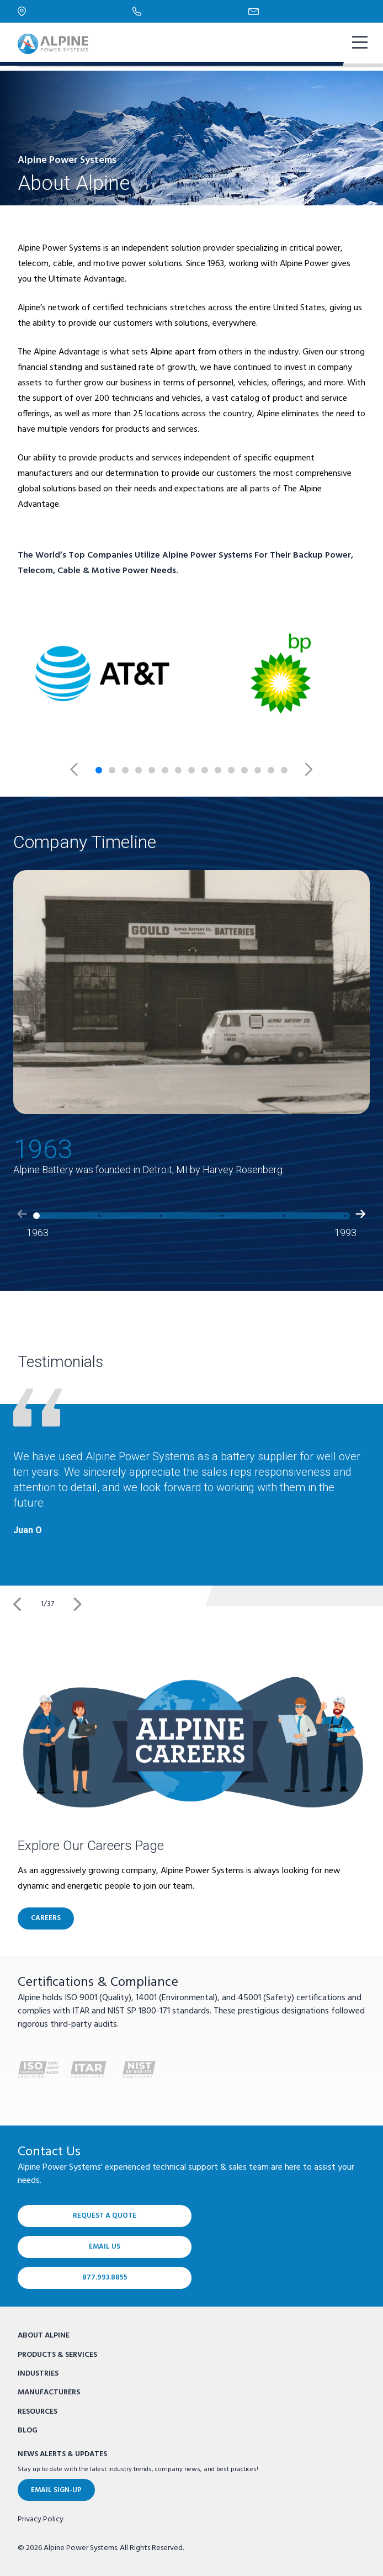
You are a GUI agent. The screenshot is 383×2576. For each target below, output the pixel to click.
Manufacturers (49, 2392)
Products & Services (57, 2355)
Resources (37, 2411)
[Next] (77, 1604)
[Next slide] (301, 770)
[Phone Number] (190, 11)
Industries (38, 2373)
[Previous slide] (81, 770)
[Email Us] (306, 11)
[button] (22, 1229)
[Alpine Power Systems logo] (53, 44)
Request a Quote (104, 2216)
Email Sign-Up (56, 2490)
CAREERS (46, 1918)
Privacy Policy (40, 2519)
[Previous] (18, 1604)
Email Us (104, 2246)
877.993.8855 (104, 2277)
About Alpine (44, 2335)
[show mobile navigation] (358, 44)
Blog (28, 2430)
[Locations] (75, 11)
